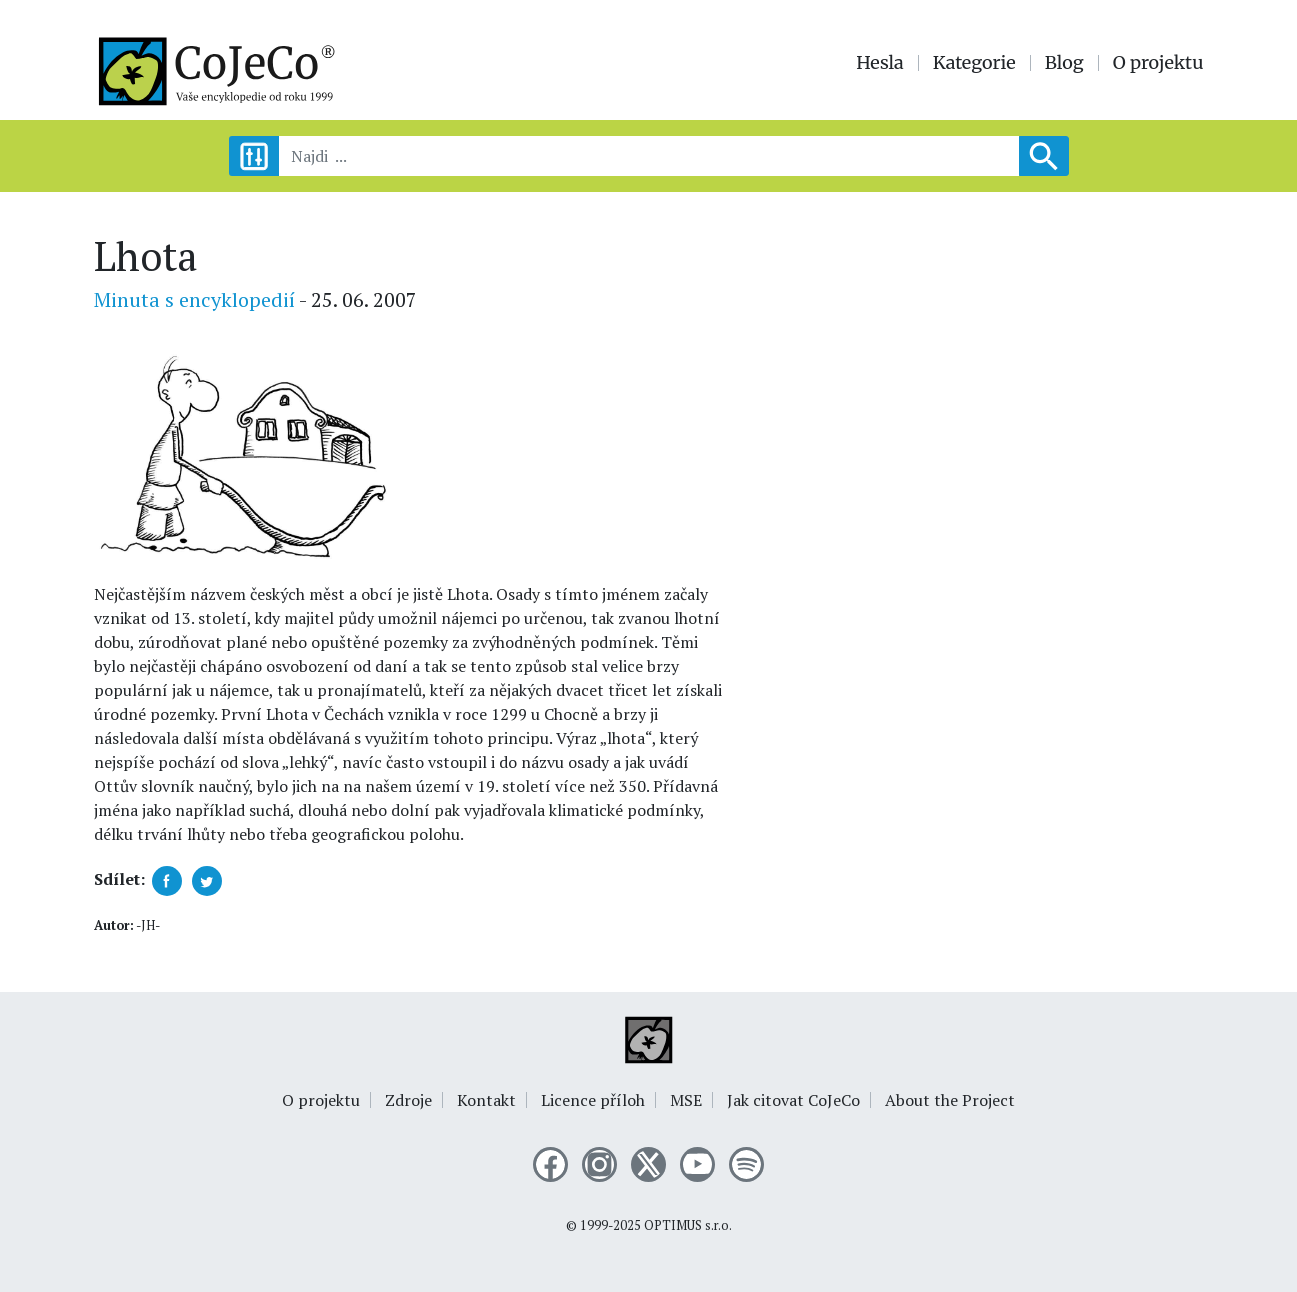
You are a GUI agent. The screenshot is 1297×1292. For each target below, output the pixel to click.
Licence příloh (593, 1100)
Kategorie (974, 63)
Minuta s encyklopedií (194, 299)
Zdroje (408, 1100)
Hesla (880, 63)
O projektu (1158, 63)
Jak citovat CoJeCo (793, 1100)
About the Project (950, 1100)
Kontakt (486, 1100)
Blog (1064, 63)
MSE (686, 1100)
